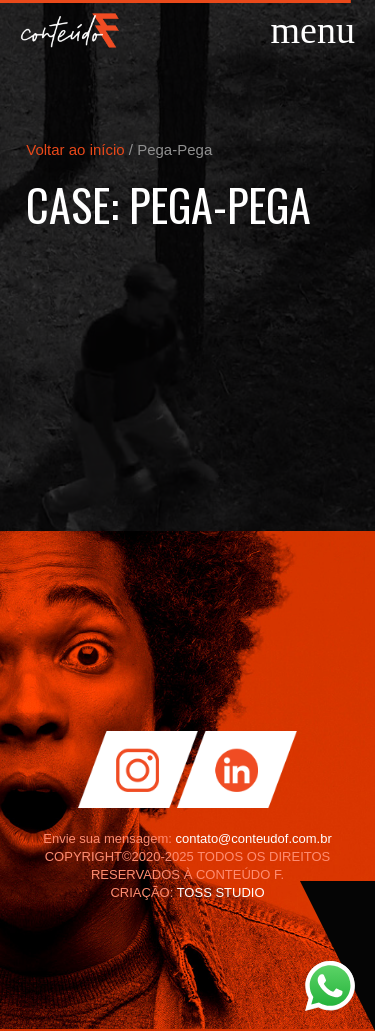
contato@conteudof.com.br (253, 838)
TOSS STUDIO (221, 892)
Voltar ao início (75, 149)
